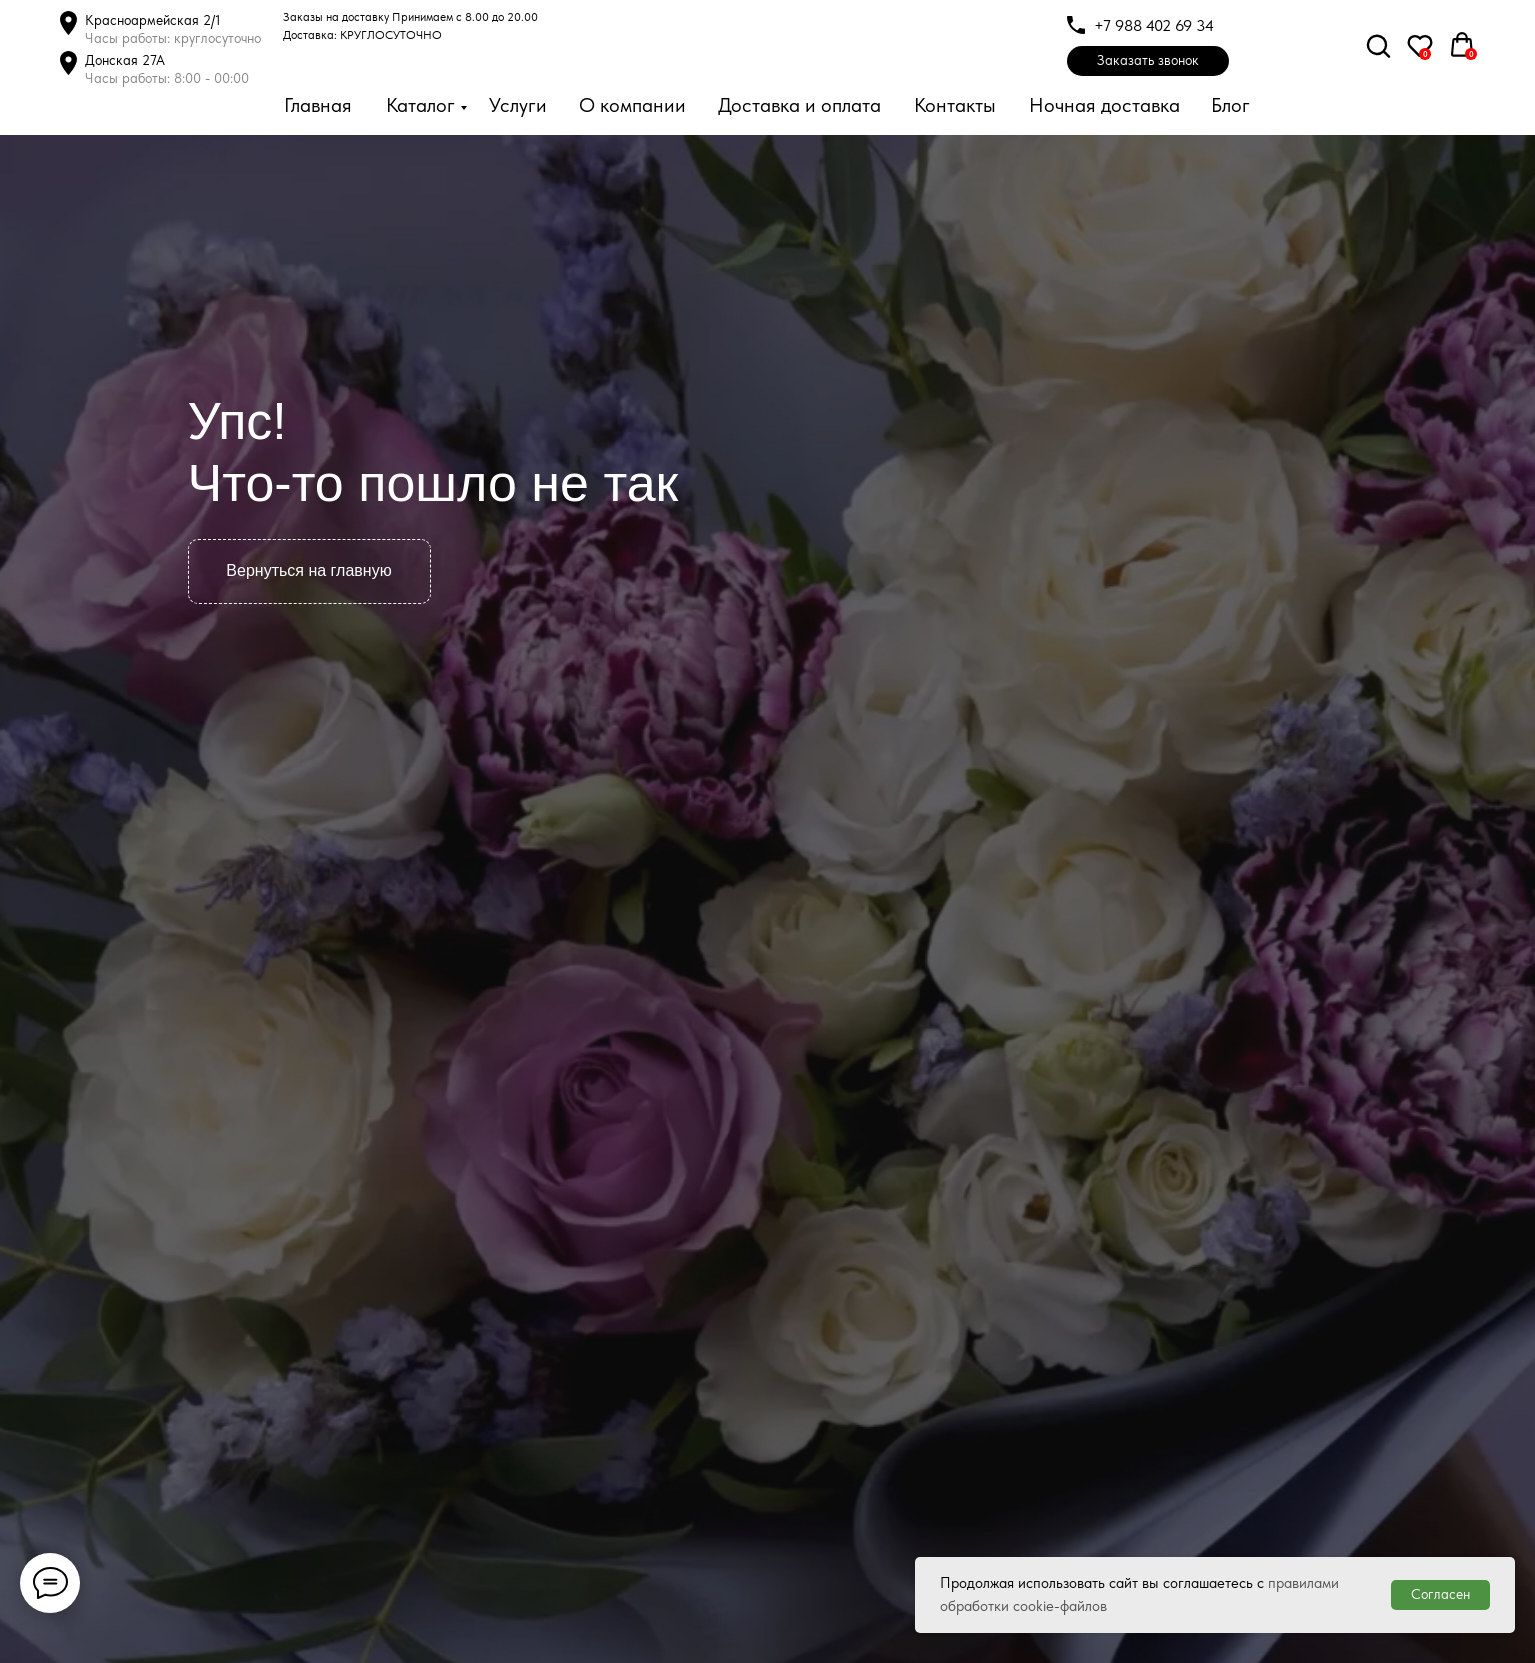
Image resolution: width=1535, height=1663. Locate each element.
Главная (318, 105)
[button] (1148, 61)
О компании (632, 105)
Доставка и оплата (799, 105)
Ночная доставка (1104, 105)
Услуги (518, 105)
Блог (1230, 105)
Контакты (955, 105)
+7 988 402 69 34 (1154, 25)
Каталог (420, 105)
